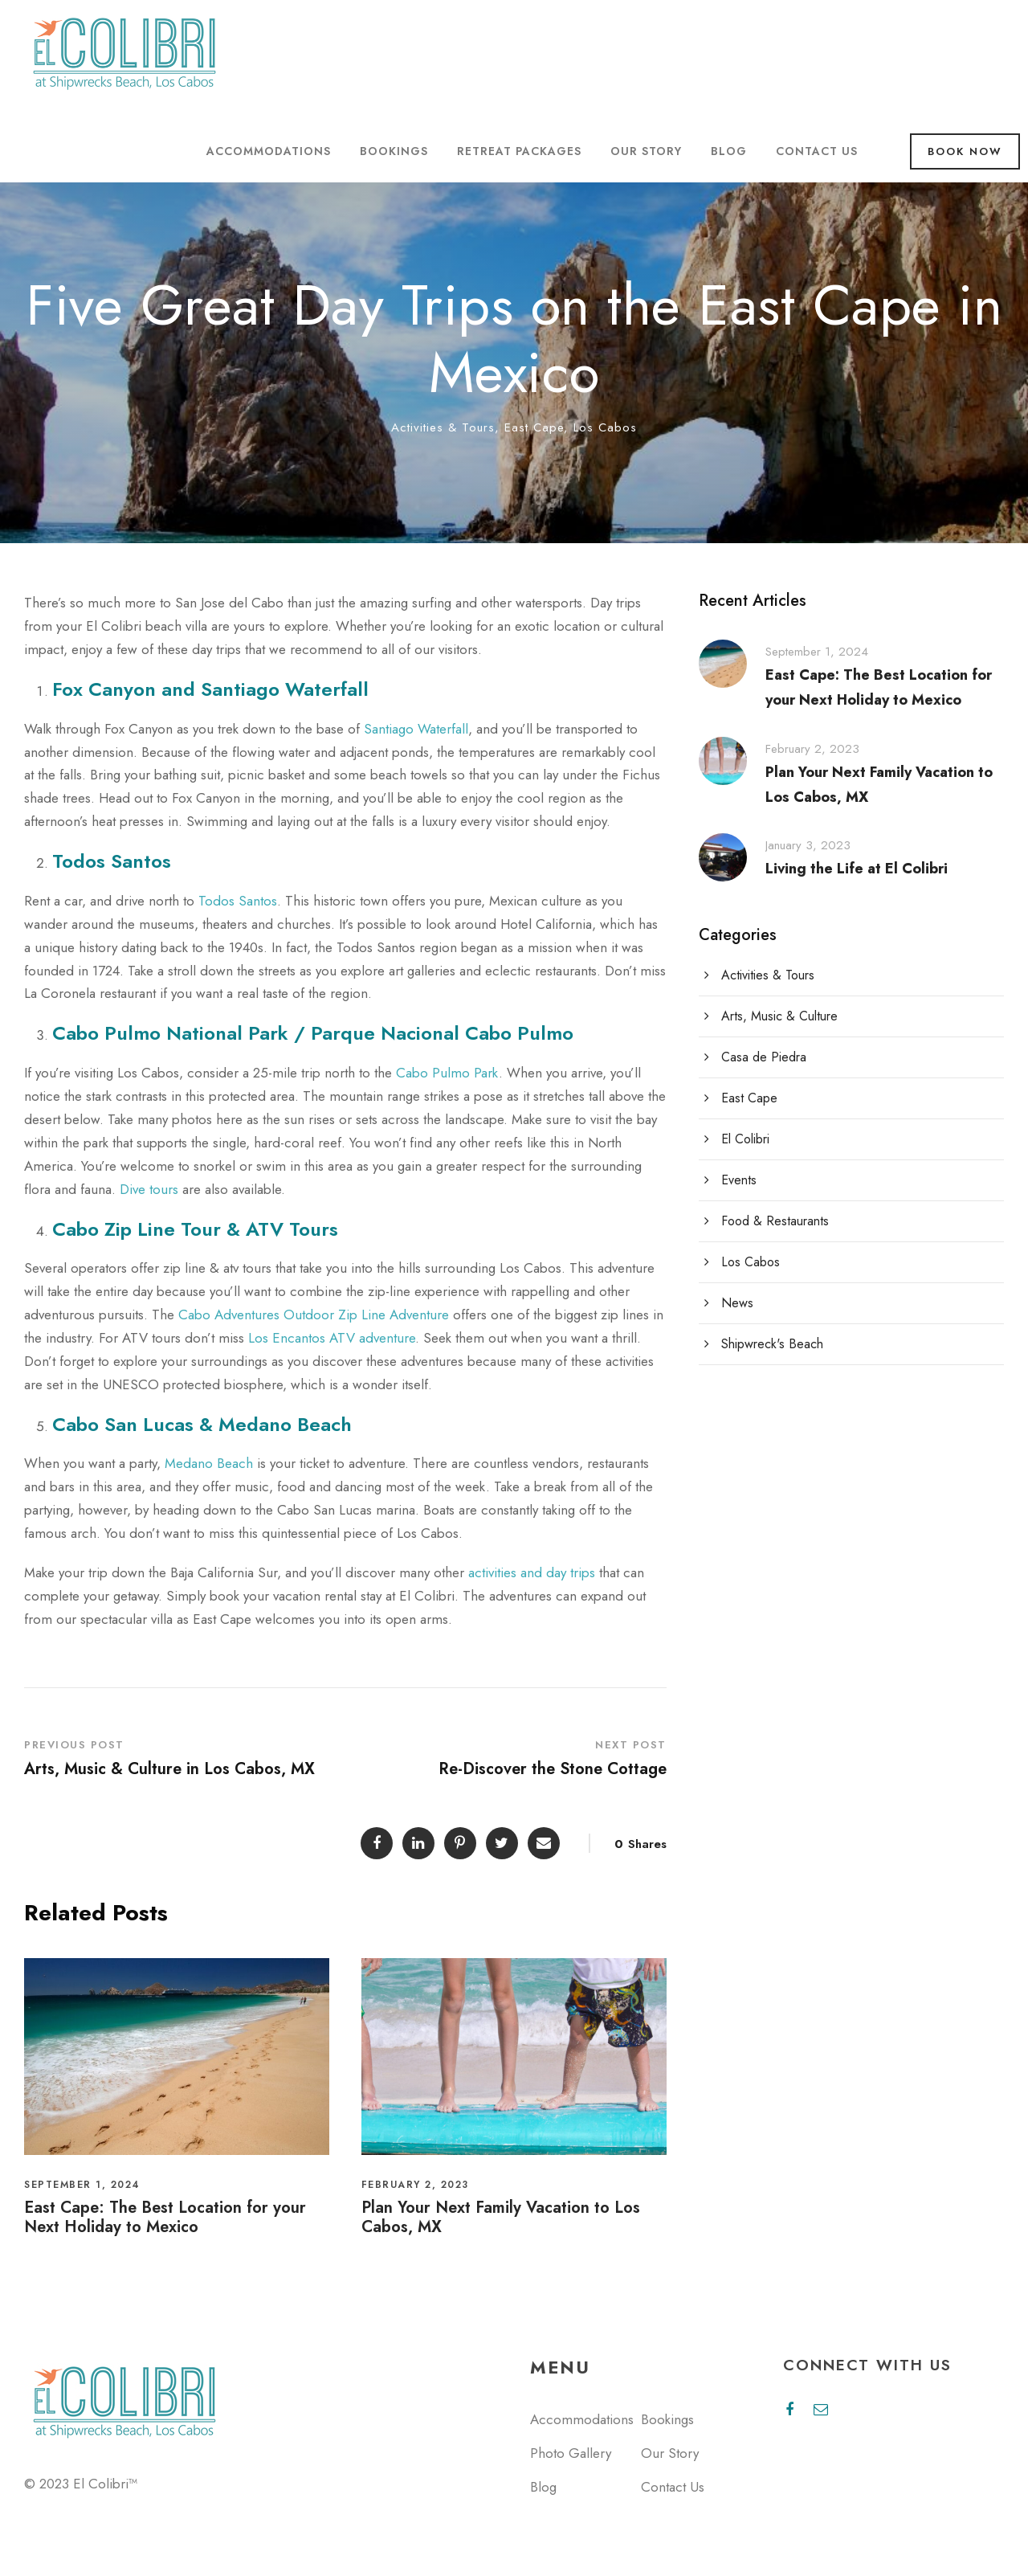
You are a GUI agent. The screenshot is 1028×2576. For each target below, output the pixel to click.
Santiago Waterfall (416, 728)
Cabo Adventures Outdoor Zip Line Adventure (313, 1314)
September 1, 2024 (82, 2184)
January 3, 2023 (808, 845)
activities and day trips (531, 1572)
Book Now (965, 151)
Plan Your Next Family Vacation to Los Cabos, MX (500, 2217)
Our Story (646, 151)
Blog (729, 151)
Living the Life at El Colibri (856, 868)
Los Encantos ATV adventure (331, 1337)
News (737, 1303)
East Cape (534, 427)
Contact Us (817, 151)
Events (739, 1180)
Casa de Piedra (763, 1057)
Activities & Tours (443, 427)
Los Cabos (605, 427)
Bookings (394, 151)
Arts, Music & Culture (779, 1016)
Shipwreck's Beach (772, 1344)
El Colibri (745, 1139)
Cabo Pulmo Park (447, 1072)
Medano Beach (209, 1463)
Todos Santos (237, 900)
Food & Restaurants (775, 1221)
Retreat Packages (519, 151)
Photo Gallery (570, 2453)
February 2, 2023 (415, 2184)
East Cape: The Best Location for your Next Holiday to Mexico (165, 2217)
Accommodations (268, 151)
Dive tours (149, 1189)
